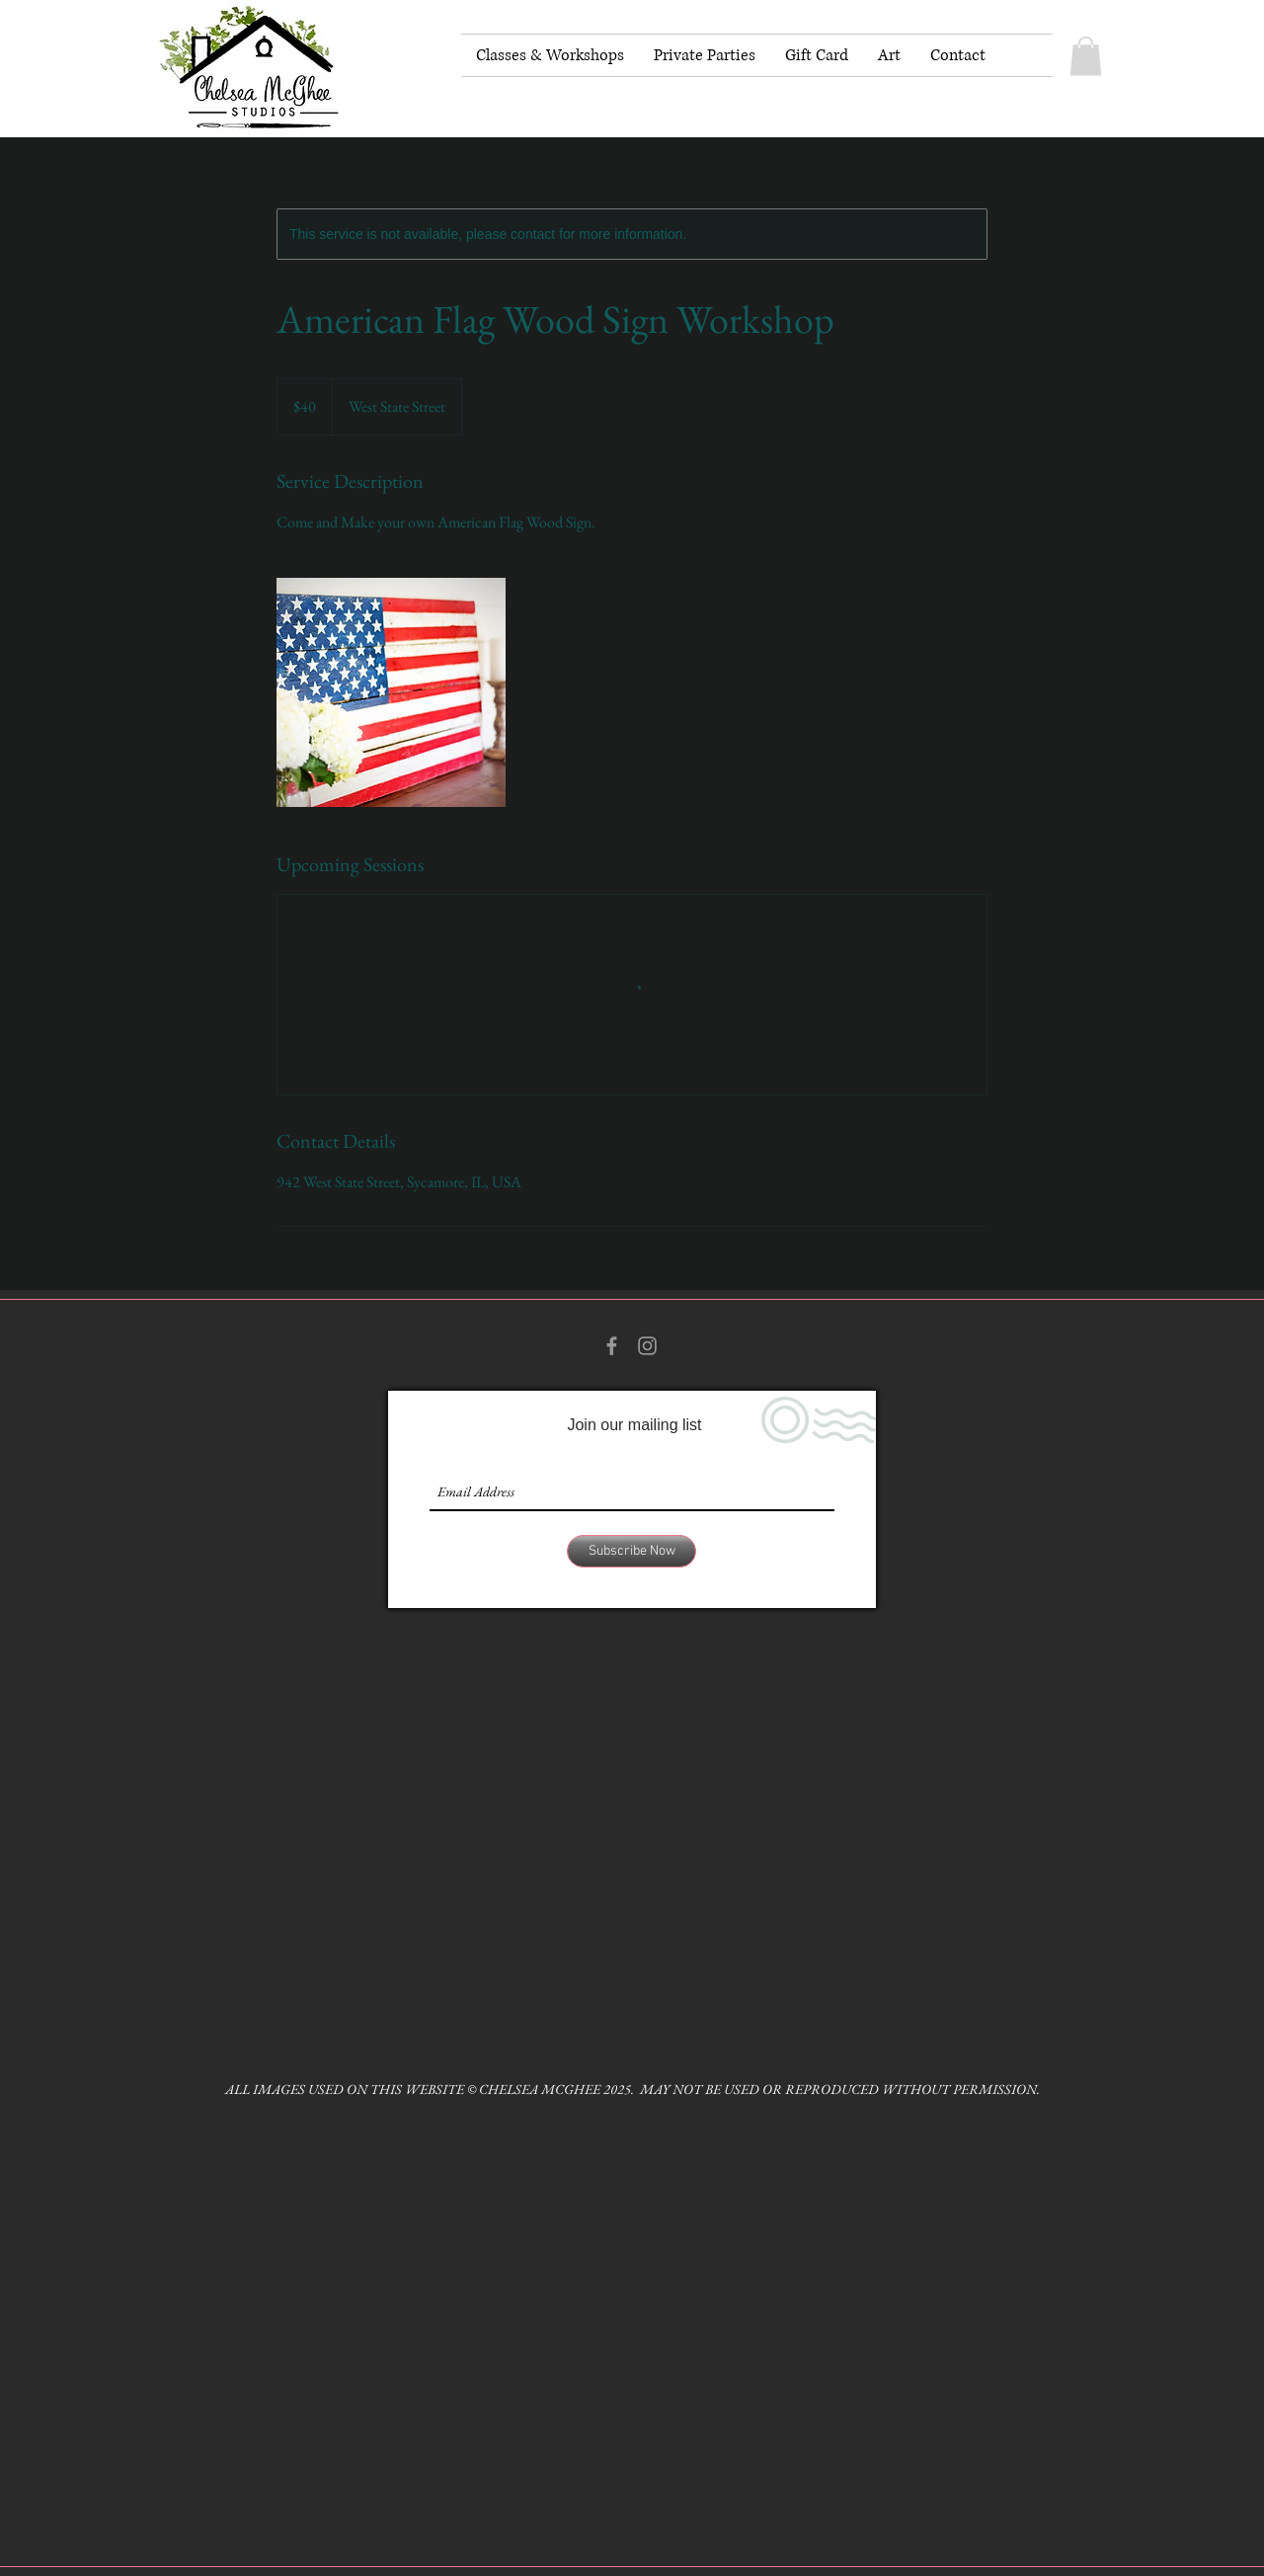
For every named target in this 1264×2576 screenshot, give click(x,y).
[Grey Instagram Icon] (647, 1345)
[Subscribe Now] (631, 1551)
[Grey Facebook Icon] (611, 1345)
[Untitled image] (391, 692)
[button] (1085, 56)
